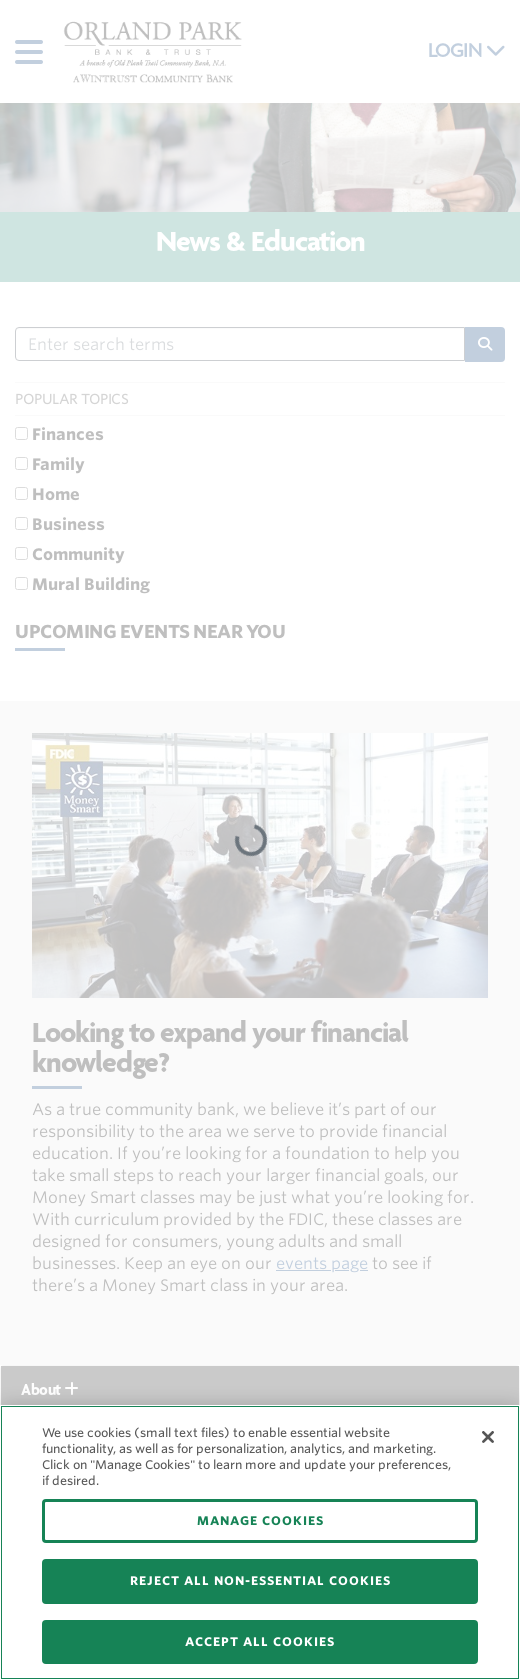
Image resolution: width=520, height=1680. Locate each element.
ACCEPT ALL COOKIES (260, 1641)
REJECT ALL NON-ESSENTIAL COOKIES (260, 1580)
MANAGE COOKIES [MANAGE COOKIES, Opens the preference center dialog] (260, 1520)
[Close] (488, 1437)
